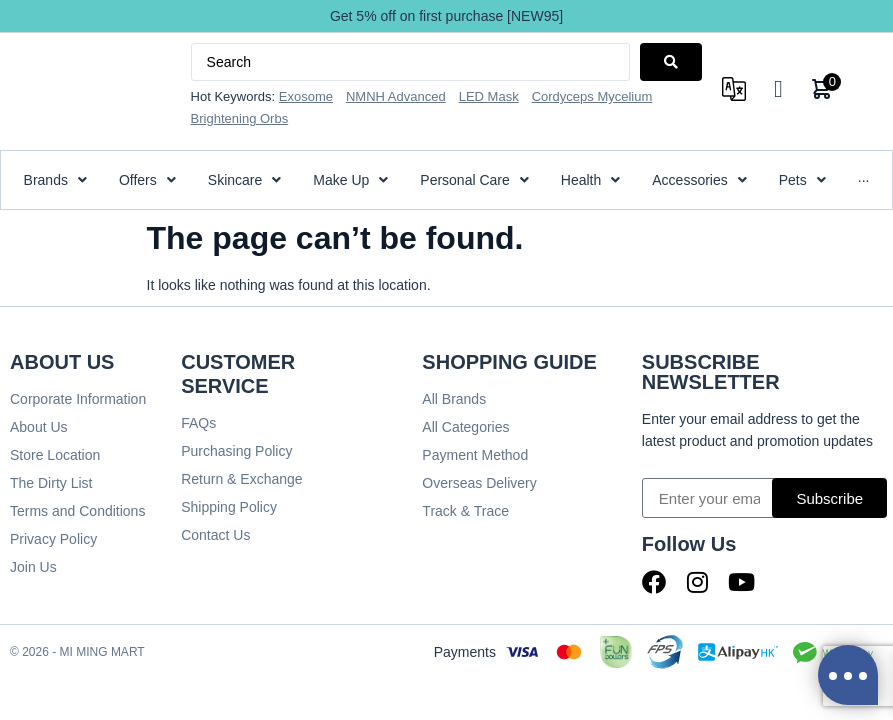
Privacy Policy (53, 539)
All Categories (465, 427)
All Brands (454, 399)
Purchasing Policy (236, 451)
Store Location (55, 455)
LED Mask (489, 96)
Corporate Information (78, 399)
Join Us (33, 567)
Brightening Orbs (240, 118)
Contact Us (215, 535)
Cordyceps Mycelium (592, 96)
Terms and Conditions (77, 511)
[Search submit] (671, 62)
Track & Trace (465, 511)
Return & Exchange (241, 479)
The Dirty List (51, 483)
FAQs (198, 423)
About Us (39, 427)
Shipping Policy (229, 507)
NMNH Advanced (396, 96)
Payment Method (475, 455)
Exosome (306, 96)
